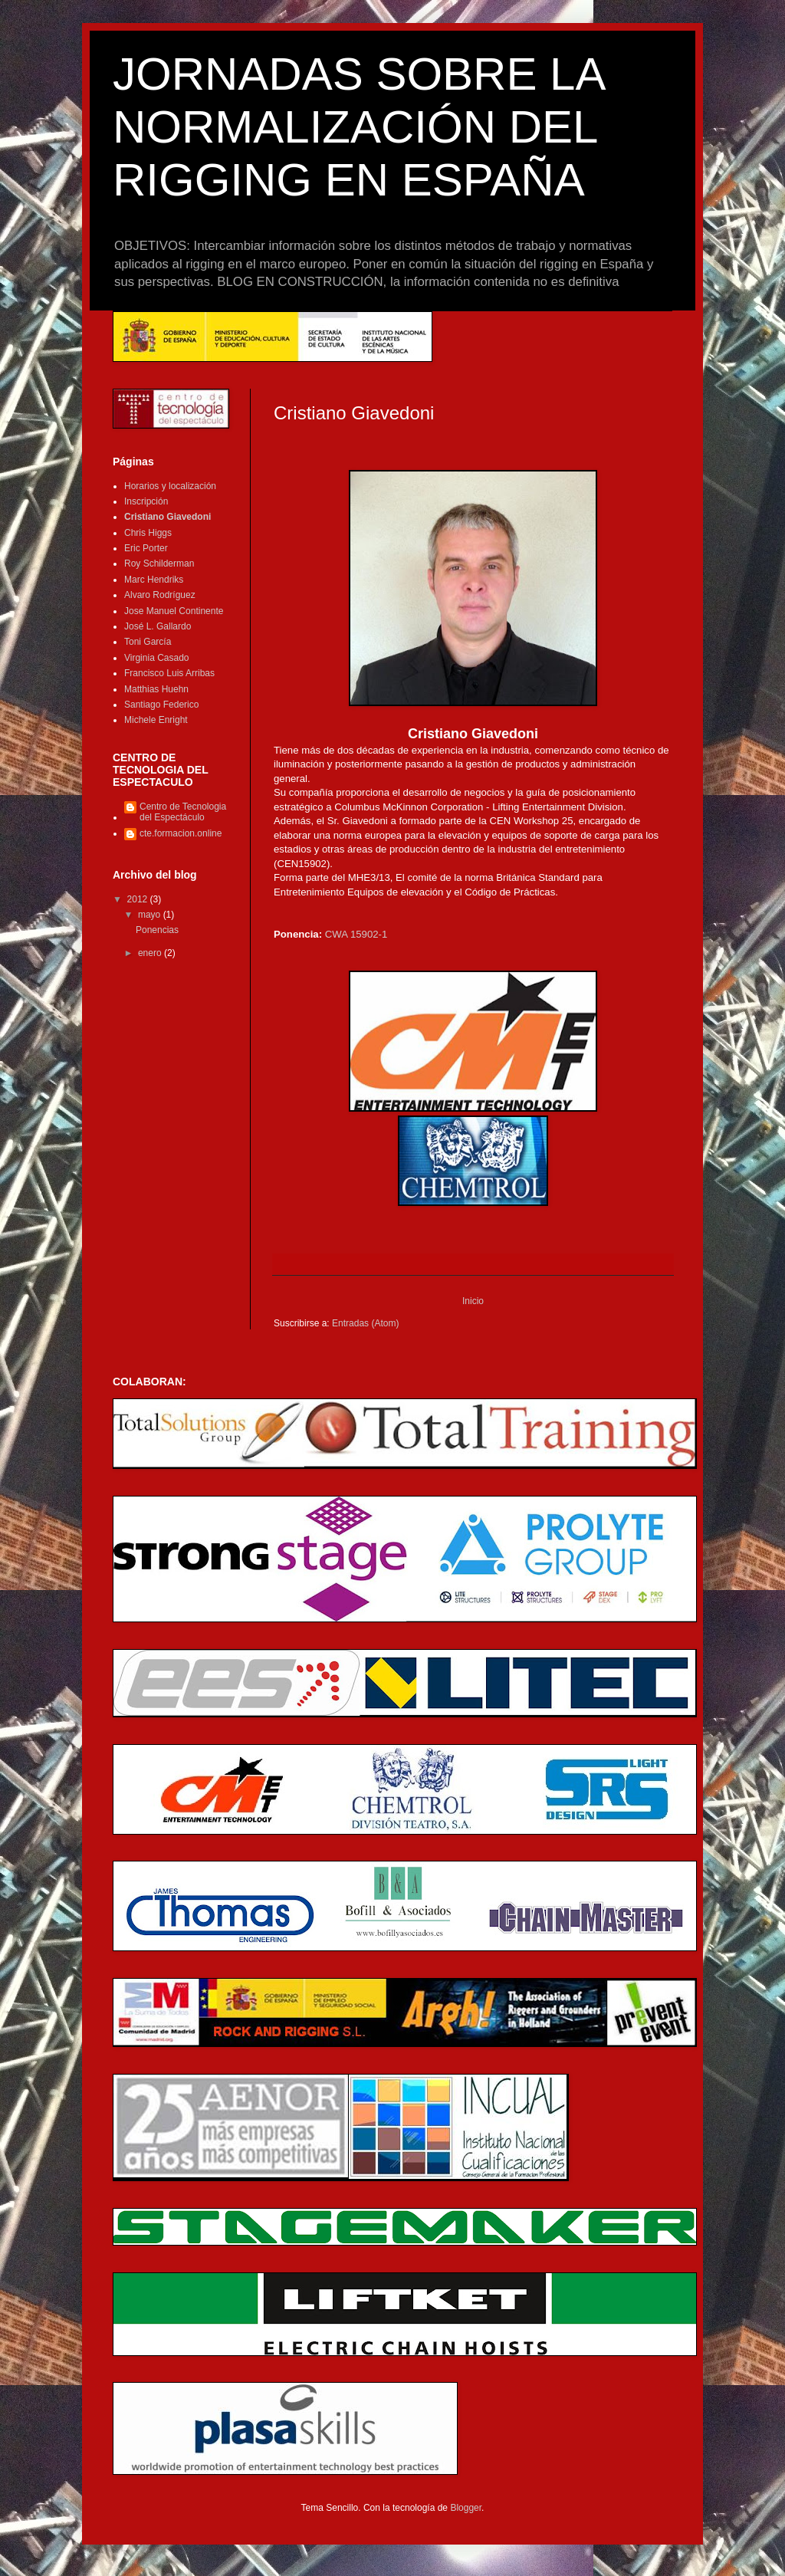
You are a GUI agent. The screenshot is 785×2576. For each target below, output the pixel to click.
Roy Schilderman (159, 563)
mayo (150, 914)
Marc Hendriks (153, 579)
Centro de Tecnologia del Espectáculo (183, 812)
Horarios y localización (170, 486)
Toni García (147, 641)
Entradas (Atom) (365, 1323)
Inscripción (146, 501)
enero (151, 953)
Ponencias (157, 930)
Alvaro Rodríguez (159, 595)
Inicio (473, 1301)
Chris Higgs (148, 532)
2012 (138, 899)
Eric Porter (146, 548)
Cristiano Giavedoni (167, 516)
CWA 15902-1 (356, 934)
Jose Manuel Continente (173, 611)
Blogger (465, 2507)
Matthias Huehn (156, 689)
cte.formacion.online (181, 833)
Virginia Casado (156, 657)
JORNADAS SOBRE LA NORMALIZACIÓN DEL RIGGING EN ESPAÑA (358, 126)
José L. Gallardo (157, 626)
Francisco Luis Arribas (169, 673)
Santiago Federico (161, 704)
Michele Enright (156, 720)
